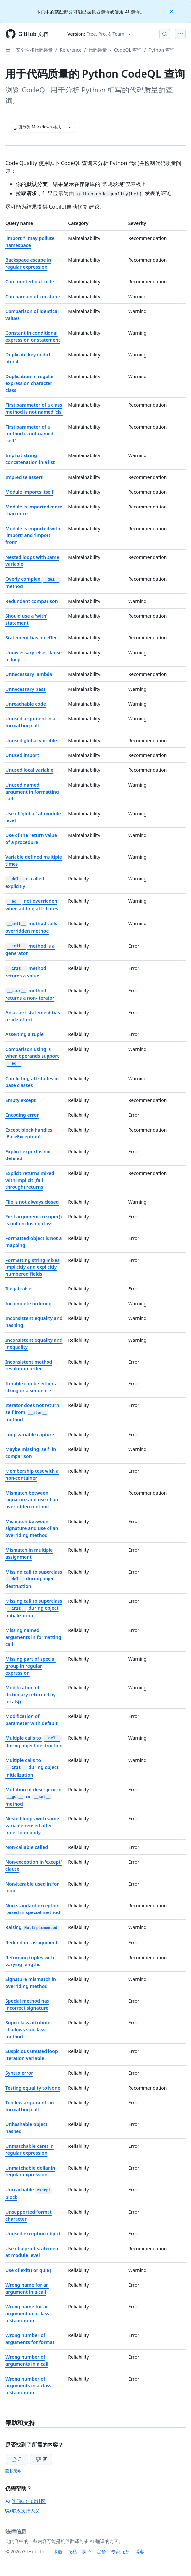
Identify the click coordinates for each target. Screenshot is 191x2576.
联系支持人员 (22, 2511)
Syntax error (19, 2073)
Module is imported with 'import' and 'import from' (32, 535)
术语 (57, 2551)
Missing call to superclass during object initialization (33, 1608)
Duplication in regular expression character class (29, 383)
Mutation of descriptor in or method (33, 1796)
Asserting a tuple (24, 1034)
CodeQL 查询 (128, 50)
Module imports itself (29, 492)
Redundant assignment (31, 1942)
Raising (32, 1927)
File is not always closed (32, 1202)
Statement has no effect (32, 638)
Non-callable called (26, 1847)
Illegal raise (18, 1289)
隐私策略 (13, 2471)
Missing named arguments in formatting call (33, 1637)
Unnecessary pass (25, 689)
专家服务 (120, 2551)
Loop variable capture (29, 1434)
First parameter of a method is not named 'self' (29, 434)
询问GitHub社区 (25, 2501)
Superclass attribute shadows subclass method (27, 2029)
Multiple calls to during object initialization (32, 1767)
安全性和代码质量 (34, 50)
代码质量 (97, 50)
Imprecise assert (24, 477)
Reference (70, 50)
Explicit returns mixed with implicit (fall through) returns (29, 1180)
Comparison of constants (33, 296)
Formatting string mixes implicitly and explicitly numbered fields (32, 1267)
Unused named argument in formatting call (32, 792)
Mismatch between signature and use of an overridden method (31, 1500)
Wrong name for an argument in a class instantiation (27, 2313)
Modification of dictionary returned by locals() (30, 1694)
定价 (101, 2551)
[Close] (172, 10)
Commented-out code (29, 281)
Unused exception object (33, 2233)
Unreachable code (25, 704)
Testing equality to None (32, 2088)
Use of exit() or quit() (28, 2270)
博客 (139, 2551)
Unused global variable (31, 740)
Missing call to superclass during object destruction (33, 1579)
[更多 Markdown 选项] (69, 127)
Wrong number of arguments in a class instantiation (28, 2386)
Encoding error (22, 1115)
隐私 (72, 2551)
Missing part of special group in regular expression (30, 1666)
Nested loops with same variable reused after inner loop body (32, 1825)
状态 (86, 2551)
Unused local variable (29, 770)
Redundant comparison (31, 601)
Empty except (20, 1100)
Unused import (22, 755)
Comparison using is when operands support (32, 1056)
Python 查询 (162, 50)
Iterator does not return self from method (32, 1412)
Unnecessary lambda (28, 674)
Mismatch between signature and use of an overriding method (31, 1528)
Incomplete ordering (28, 1303)
